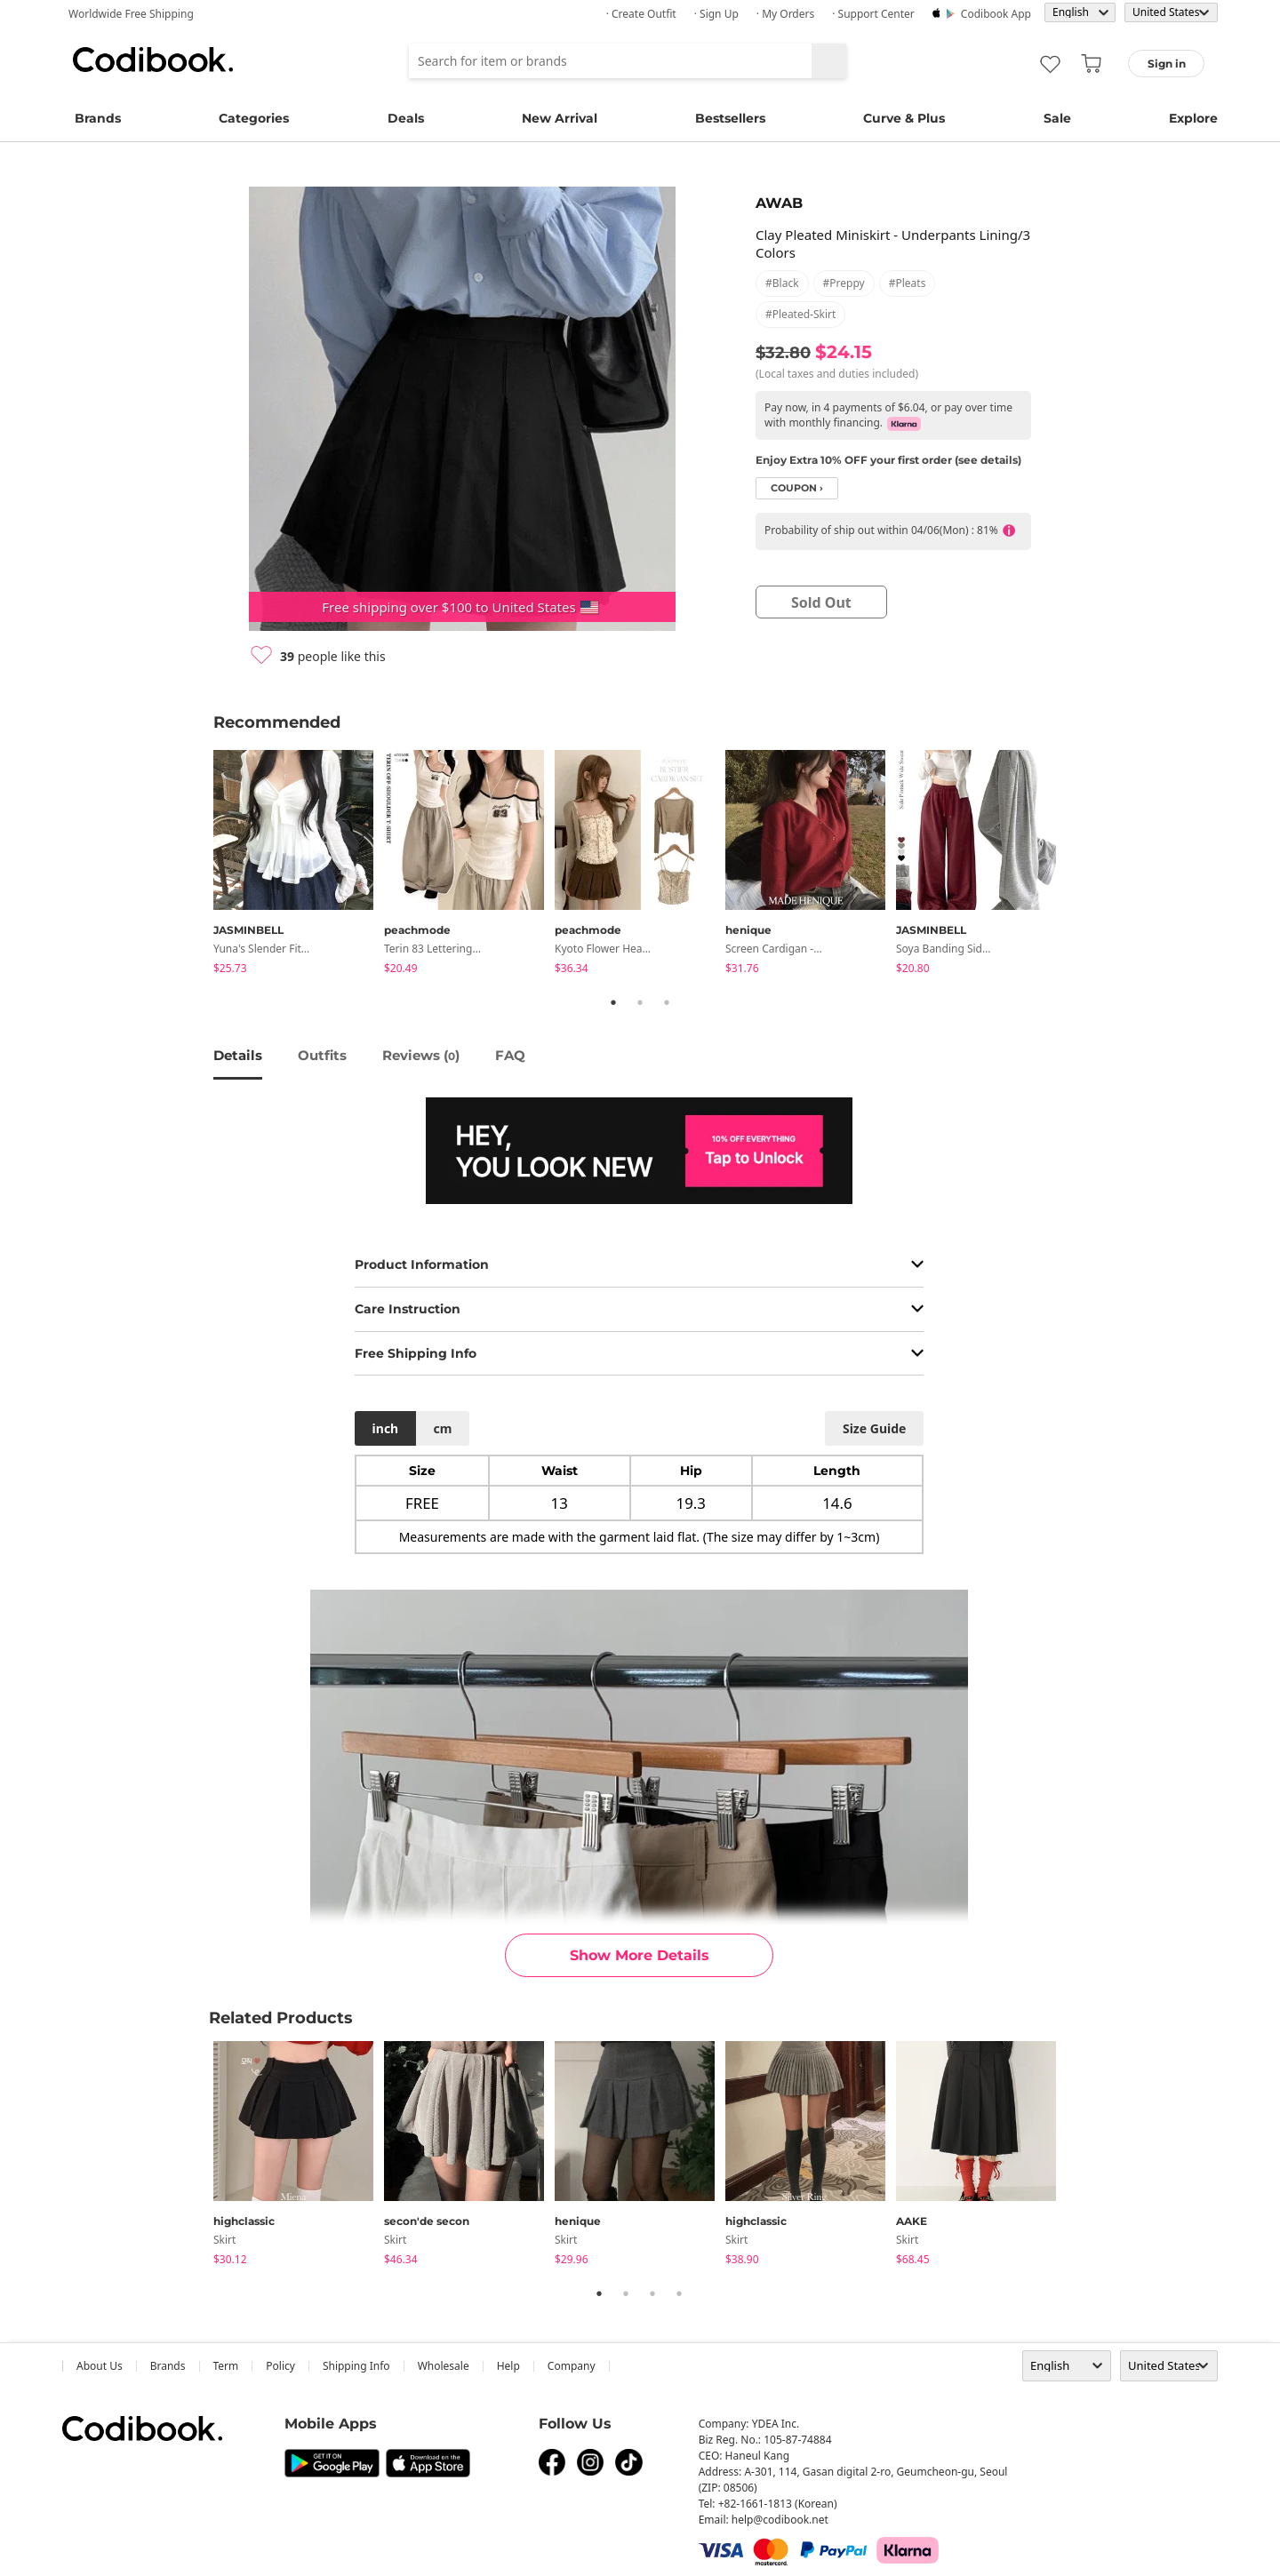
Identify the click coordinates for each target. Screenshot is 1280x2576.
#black (782, 283)
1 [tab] (613, 1002)
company (572, 2365)
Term (226, 2365)
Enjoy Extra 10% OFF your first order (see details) (888, 460)
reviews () (421, 1055)
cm (442, 1428)
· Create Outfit (641, 13)
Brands (98, 118)
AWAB (779, 203)
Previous (200, 865)
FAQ (510, 1055)
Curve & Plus (904, 118)
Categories (254, 118)
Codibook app (996, 13)
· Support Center (873, 13)
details (237, 1055)
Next (1080, 865)
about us (99, 2365)
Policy (280, 2365)
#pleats (907, 283)
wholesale (443, 2365)
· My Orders (785, 13)
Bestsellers (730, 118)
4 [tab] (679, 2293)
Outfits (322, 1055)
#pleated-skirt (800, 314)
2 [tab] (640, 1002)
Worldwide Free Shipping (131, 13)
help (508, 2365)
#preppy (844, 283)
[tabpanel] (298, 865)
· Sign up (716, 13)
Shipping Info (356, 2365)
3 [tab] (667, 1002)
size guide (874, 1428)
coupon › (797, 488)
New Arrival (559, 118)
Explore (1193, 118)
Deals (406, 118)
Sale (1057, 118)
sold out (821, 602)
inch (385, 1428)
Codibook (153, 59)
